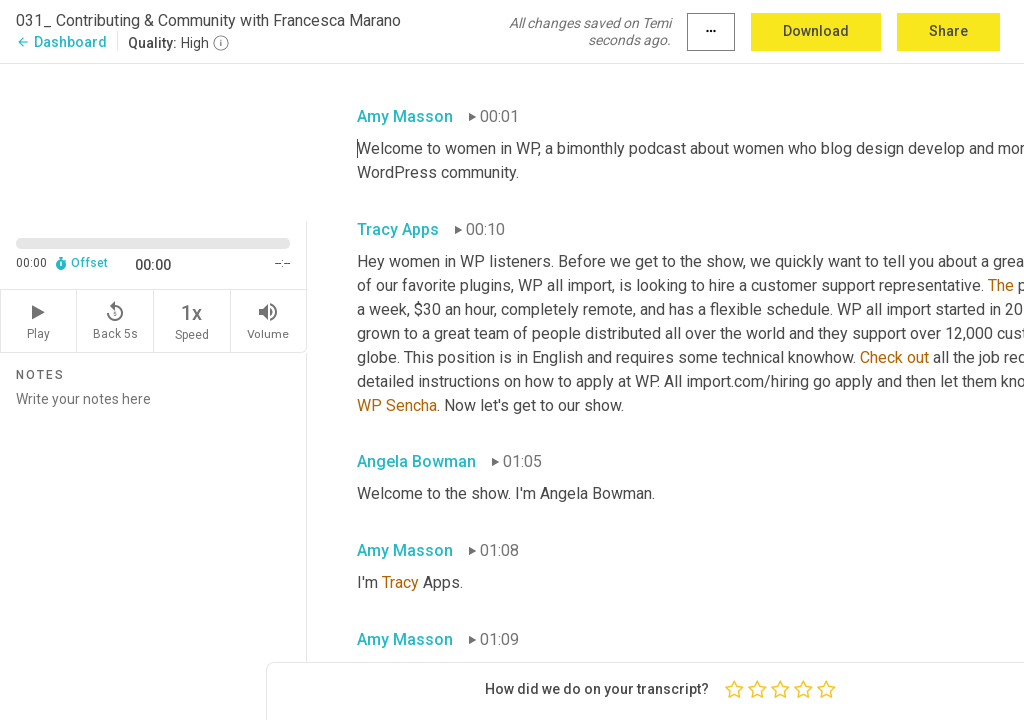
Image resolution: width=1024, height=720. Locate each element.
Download (816, 31)
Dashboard (61, 42)
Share (948, 31)
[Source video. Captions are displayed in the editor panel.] (153, 141)
